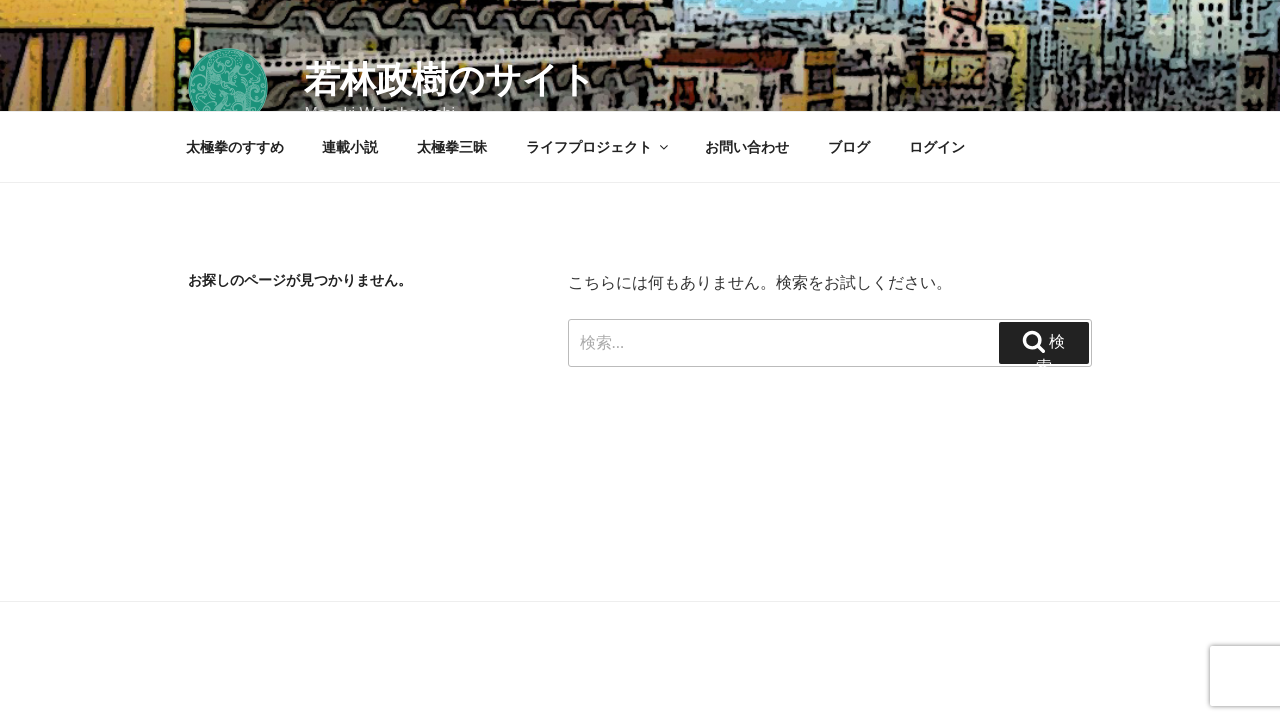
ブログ (849, 147)
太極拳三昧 (452, 147)
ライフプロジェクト (598, 147)
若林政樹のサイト (450, 79)
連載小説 (350, 147)
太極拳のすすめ (235, 147)
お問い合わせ (747, 147)
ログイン (937, 147)
